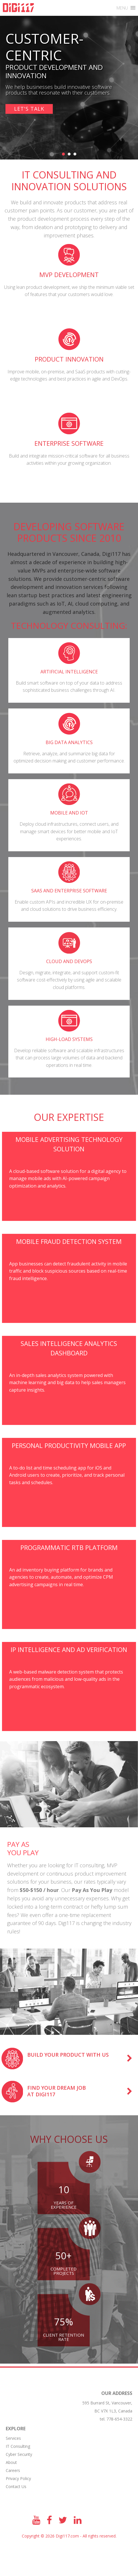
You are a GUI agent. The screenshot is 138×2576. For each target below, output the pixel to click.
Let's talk (29, 108)
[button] (122, 8)
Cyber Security (19, 2454)
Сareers (13, 2470)
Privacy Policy (18, 2478)
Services (13, 2438)
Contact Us (16, 2486)
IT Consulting (18, 2446)
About (11, 2462)
